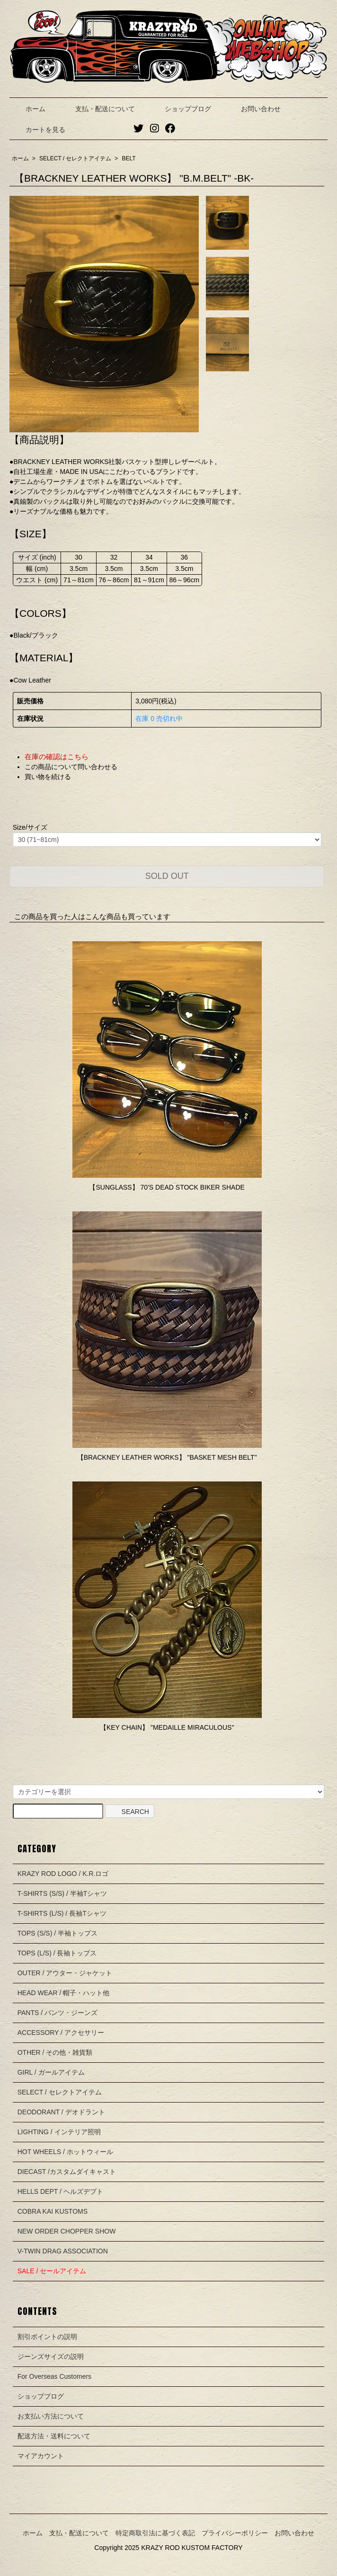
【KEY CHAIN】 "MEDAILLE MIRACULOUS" (167, 1727)
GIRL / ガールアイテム (51, 2072)
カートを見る (38, 129)
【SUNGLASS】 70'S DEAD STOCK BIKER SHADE (166, 1187)
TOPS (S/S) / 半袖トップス (58, 1933)
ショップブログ (181, 109)
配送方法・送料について (54, 2436)
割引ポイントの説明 (47, 2336)
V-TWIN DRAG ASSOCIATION (63, 2251)
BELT (129, 158)
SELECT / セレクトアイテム (75, 158)
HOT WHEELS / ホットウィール (65, 2151)
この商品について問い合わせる (71, 767)
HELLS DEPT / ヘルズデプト (60, 2191)
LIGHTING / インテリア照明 (59, 2132)
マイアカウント (41, 2456)
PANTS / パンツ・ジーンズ (58, 2012)
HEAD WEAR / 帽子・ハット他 (63, 1993)
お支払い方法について (51, 2416)
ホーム (28, 109)
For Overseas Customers (54, 2376)
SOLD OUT (167, 876)
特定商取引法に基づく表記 (155, 2533)
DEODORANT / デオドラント (61, 2112)
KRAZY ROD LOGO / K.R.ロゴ (63, 1873)
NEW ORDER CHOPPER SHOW (67, 2231)
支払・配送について (98, 109)
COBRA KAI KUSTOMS (53, 2211)
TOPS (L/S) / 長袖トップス (57, 1953)
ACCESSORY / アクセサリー (61, 2032)
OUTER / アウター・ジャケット (65, 1973)
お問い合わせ (254, 109)
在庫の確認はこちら (57, 757)
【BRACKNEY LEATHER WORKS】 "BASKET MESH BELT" (167, 1457)
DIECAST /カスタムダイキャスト (67, 2171)
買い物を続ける (48, 776)
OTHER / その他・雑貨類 (55, 2052)
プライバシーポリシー (235, 2533)
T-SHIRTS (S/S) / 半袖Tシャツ (62, 1893)
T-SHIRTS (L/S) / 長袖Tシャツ (62, 1913)
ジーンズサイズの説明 (51, 2356)
